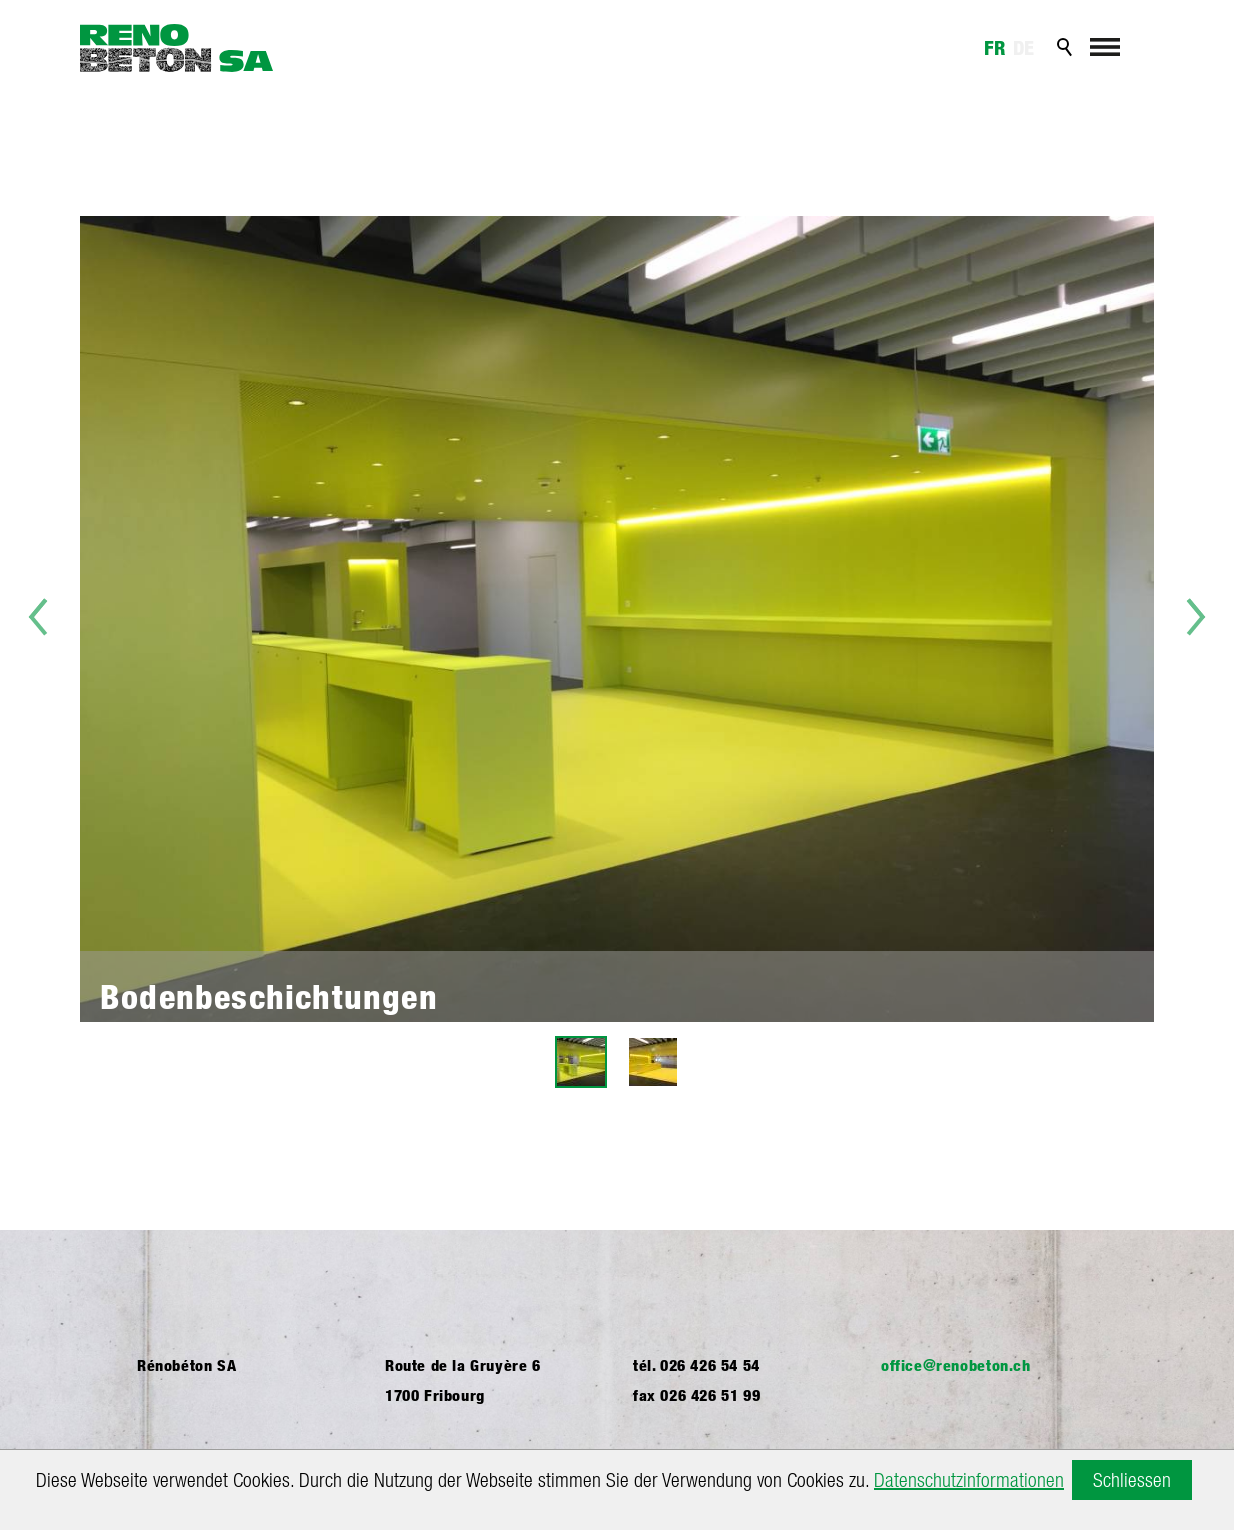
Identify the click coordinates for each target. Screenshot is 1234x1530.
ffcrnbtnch (956, 1365)
